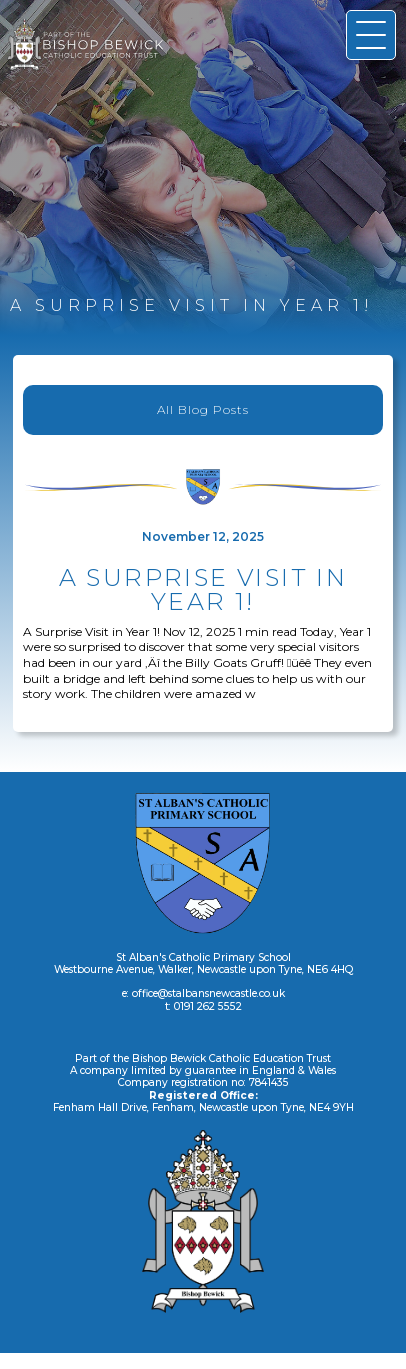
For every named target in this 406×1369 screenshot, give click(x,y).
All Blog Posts (203, 409)
